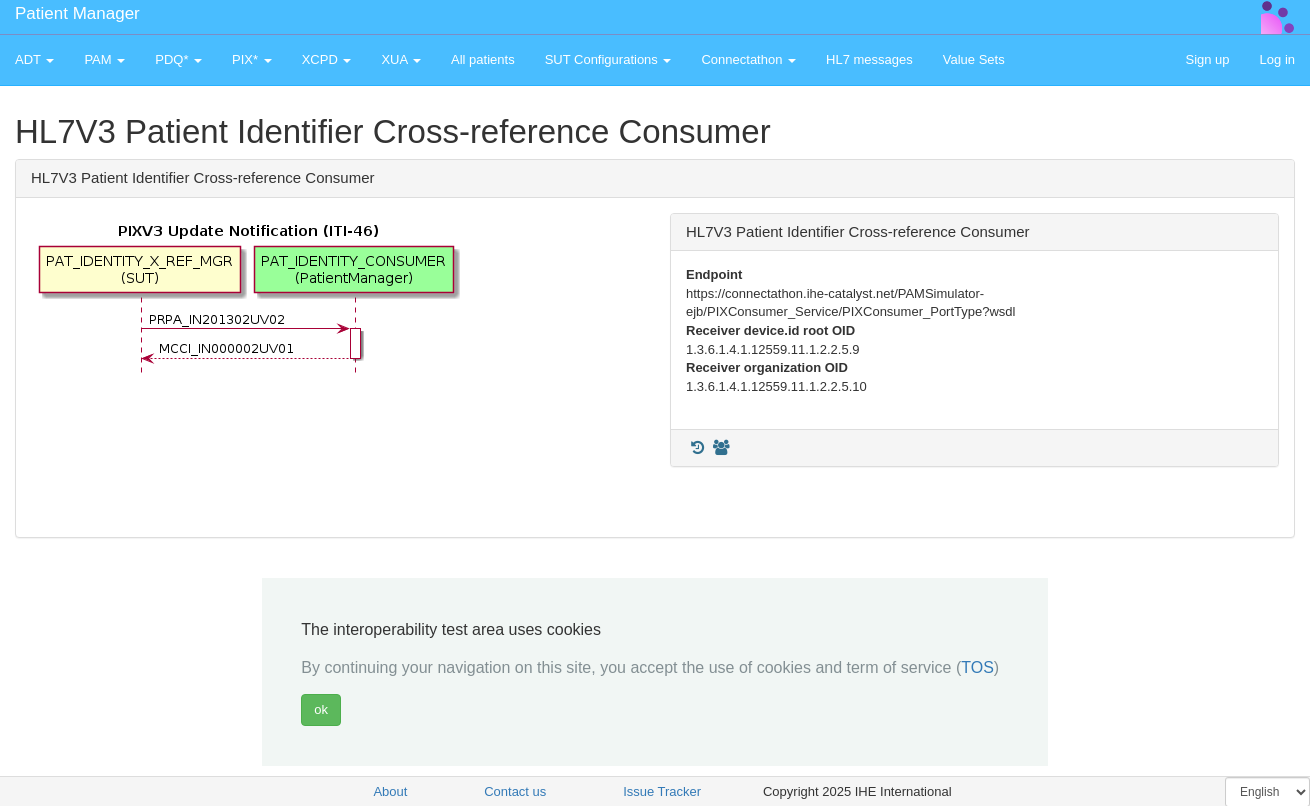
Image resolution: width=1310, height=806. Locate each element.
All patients (483, 59)
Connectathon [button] (748, 59)
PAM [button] (104, 59)
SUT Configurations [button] (608, 59)
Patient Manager (77, 13)
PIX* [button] (252, 59)
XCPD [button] (327, 59)
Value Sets (974, 59)
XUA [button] (401, 59)
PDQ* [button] (178, 59)
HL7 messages (869, 59)
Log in (1277, 59)
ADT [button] (34, 59)
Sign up (1207, 59)
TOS (977, 667)
